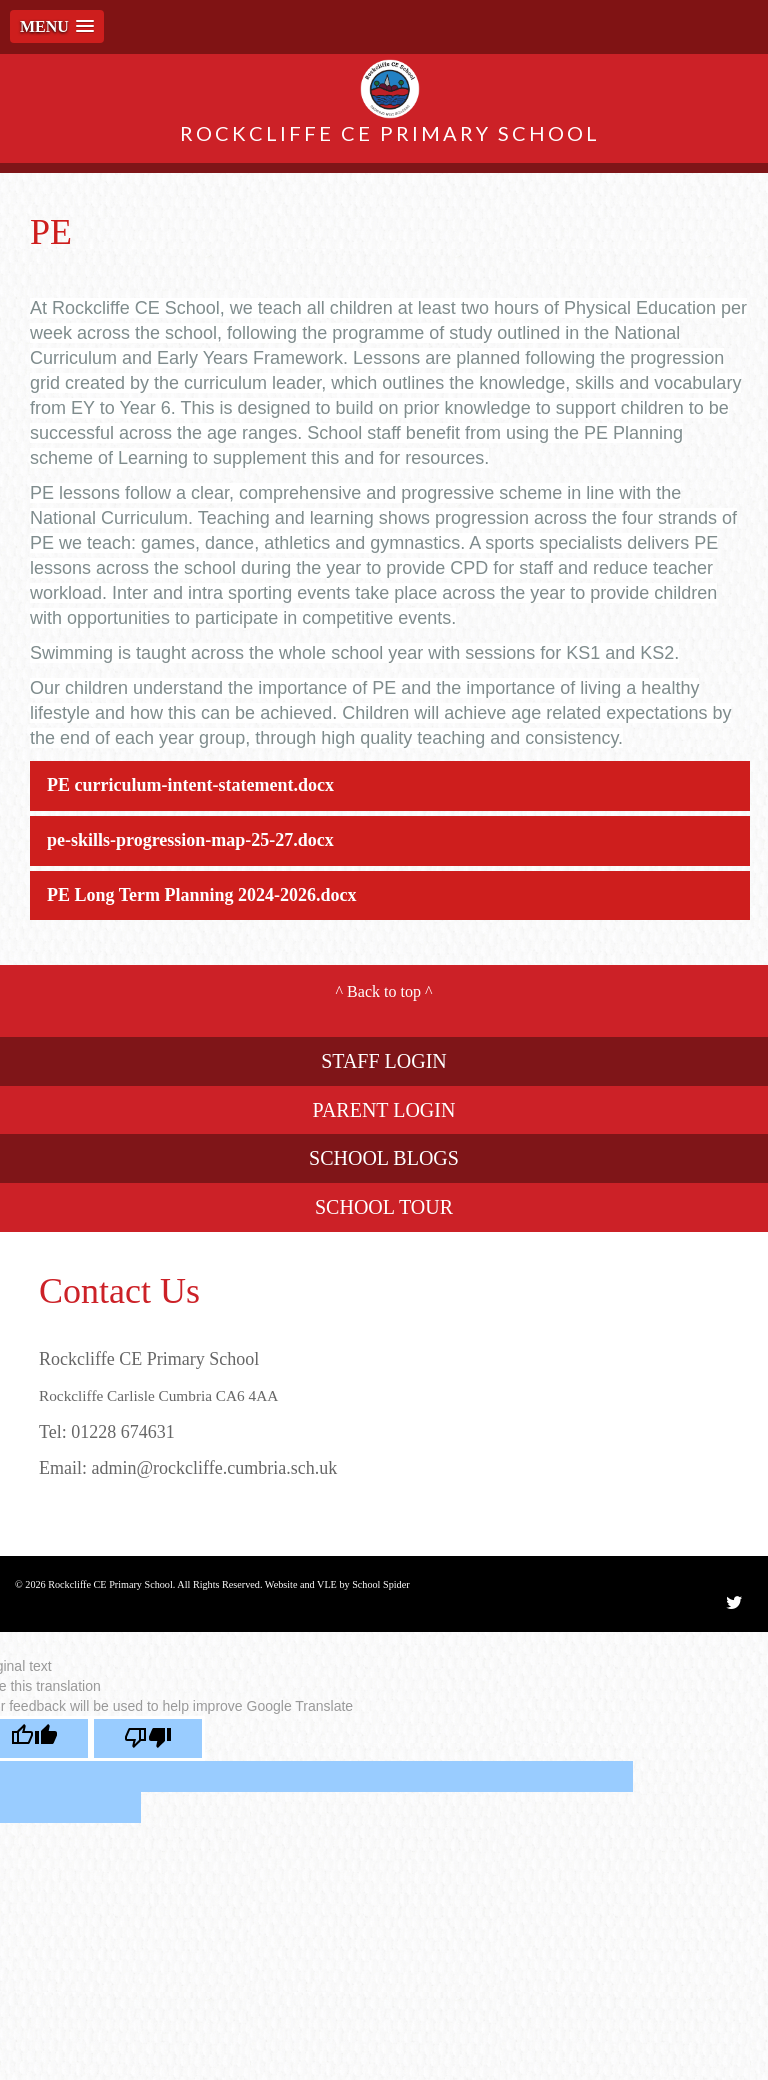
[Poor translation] (148, 1738)
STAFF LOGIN (384, 1061)
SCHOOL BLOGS (384, 1158)
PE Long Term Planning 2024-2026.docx (202, 895)
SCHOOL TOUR (384, 1207)
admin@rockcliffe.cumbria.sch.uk (215, 1468)
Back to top (384, 991)
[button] (57, 26)
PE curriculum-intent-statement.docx (190, 785)
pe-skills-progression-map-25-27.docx (190, 840)
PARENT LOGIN (384, 1110)
